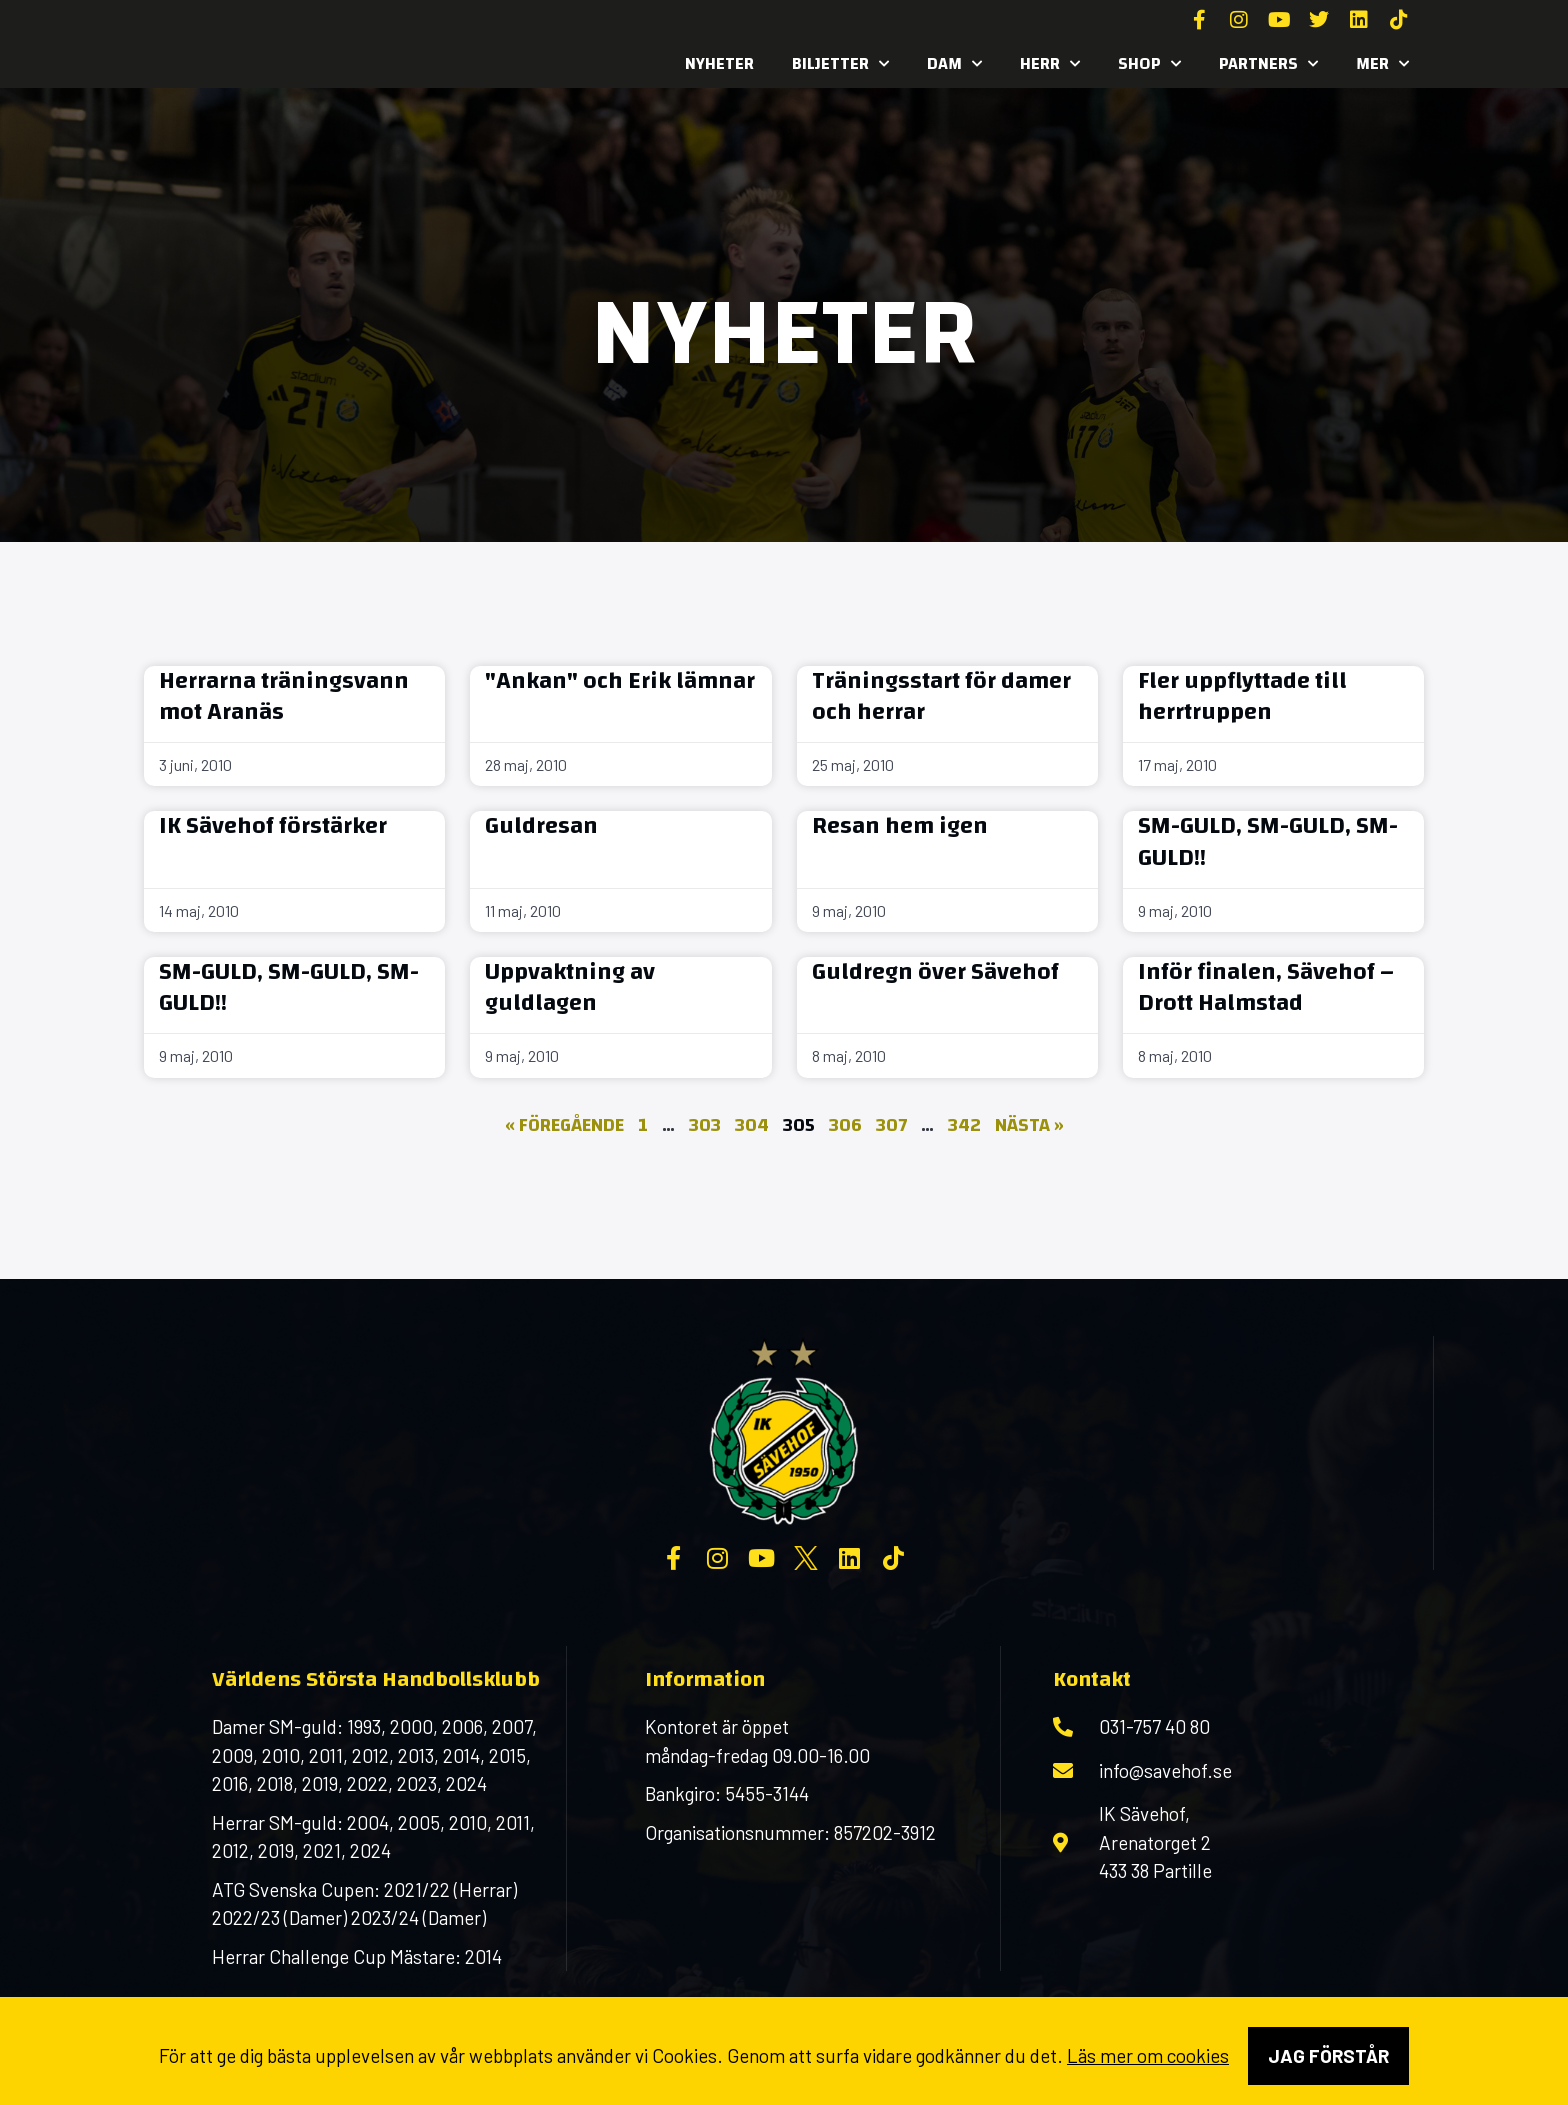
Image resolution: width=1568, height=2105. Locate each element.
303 (705, 1125)
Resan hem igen (900, 826)
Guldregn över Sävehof (935, 972)
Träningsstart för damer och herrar (941, 696)
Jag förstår (1328, 2055)
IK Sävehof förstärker (273, 826)
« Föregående (564, 1125)
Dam (954, 64)
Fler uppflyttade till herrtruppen (1242, 696)
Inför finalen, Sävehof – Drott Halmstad (1266, 987)
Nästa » (1029, 1125)
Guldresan (541, 826)
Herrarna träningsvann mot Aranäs (284, 696)
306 (845, 1125)
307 (891, 1125)
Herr (1050, 64)
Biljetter (840, 64)
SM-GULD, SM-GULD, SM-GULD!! (1268, 841)
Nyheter (719, 63)
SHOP (1149, 64)
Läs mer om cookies (1148, 2055)
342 (964, 1125)
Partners (1268, 64)
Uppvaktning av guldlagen (570, 987)
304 (752, 1125)
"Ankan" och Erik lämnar (620, 681)
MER (1382, 64)
